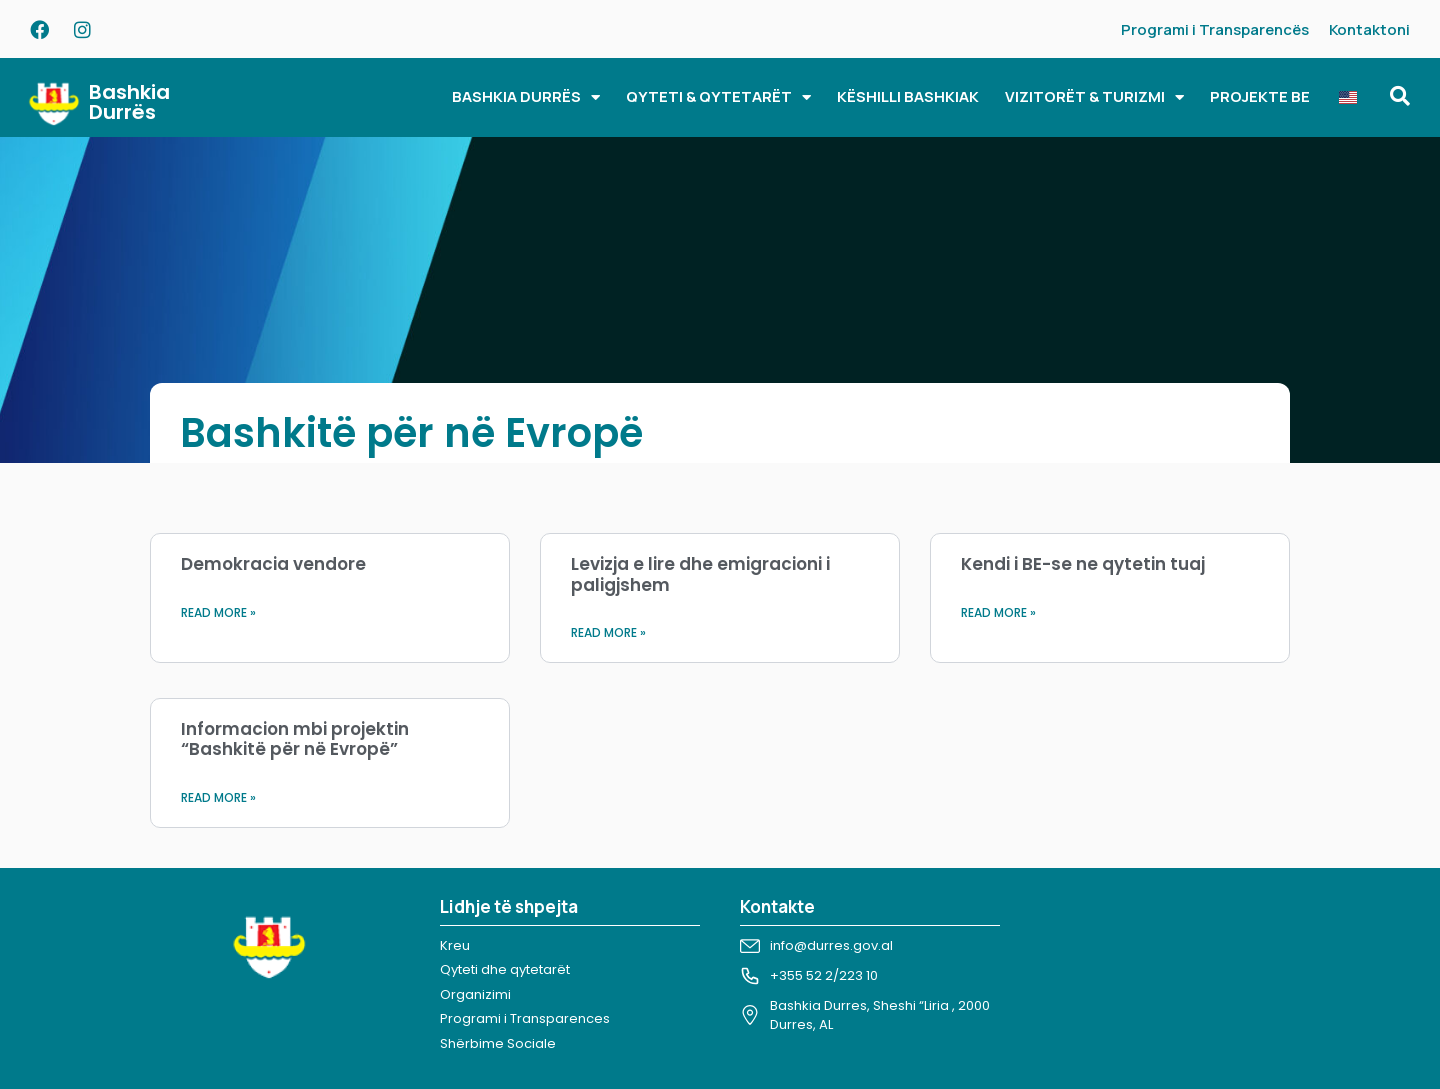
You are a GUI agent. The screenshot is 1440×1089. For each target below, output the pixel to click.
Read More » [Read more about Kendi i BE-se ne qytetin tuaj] (998, 612)
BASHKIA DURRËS (526, 97)
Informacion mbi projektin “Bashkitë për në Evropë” (295, 739)
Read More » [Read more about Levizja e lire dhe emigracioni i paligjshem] (608, 632)
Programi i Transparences (525, 1018)
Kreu (455, 945)
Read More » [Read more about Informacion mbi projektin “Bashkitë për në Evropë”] (218, 797)
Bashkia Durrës (129, 102)
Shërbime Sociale (498, 1043)
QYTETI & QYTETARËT (718, 97)
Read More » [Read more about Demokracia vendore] (218, 612)
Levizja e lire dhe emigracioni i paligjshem (700, 574)
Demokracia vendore (273, 564)
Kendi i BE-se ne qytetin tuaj (1083, 564)
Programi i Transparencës (1215, 29)
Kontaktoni (1369, 29)
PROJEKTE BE (1260, 96)
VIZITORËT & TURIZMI (1094, 97)
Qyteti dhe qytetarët (505, 969)
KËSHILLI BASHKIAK (908, 96)
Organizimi (475, 994)
